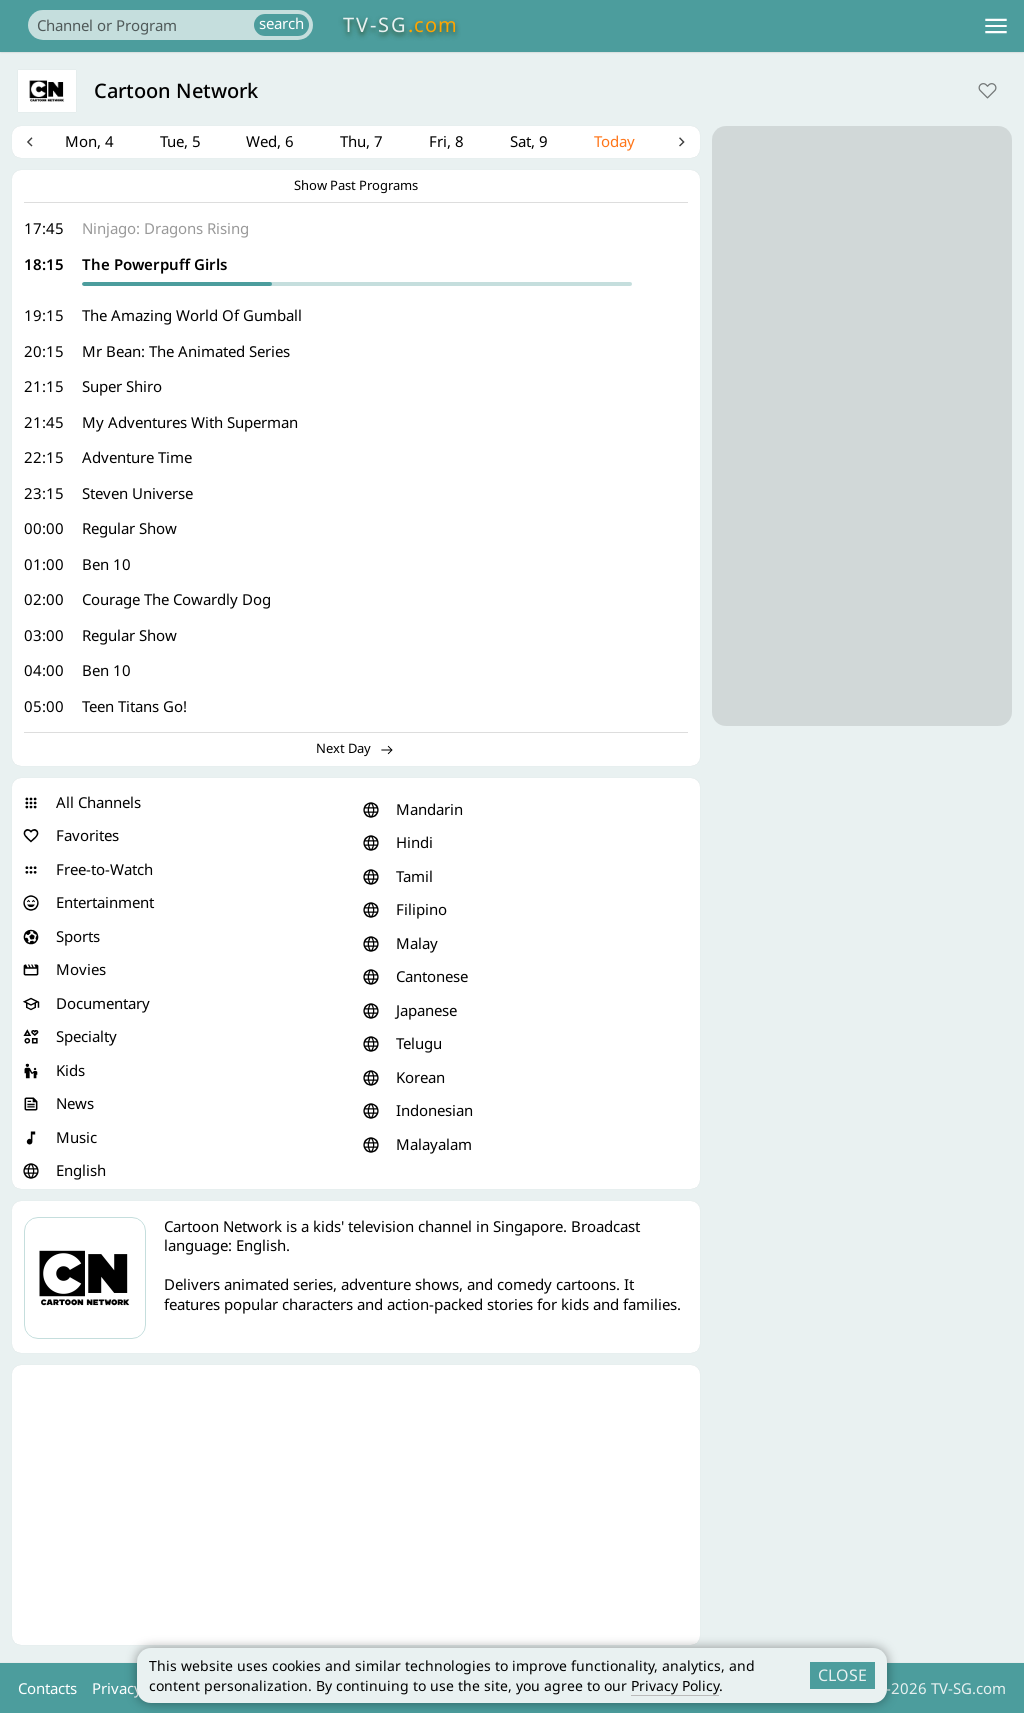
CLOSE (842, 1675)
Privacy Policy (675, 1685)
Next (679, 144)
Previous (33, 144)
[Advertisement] (356, 1509)
